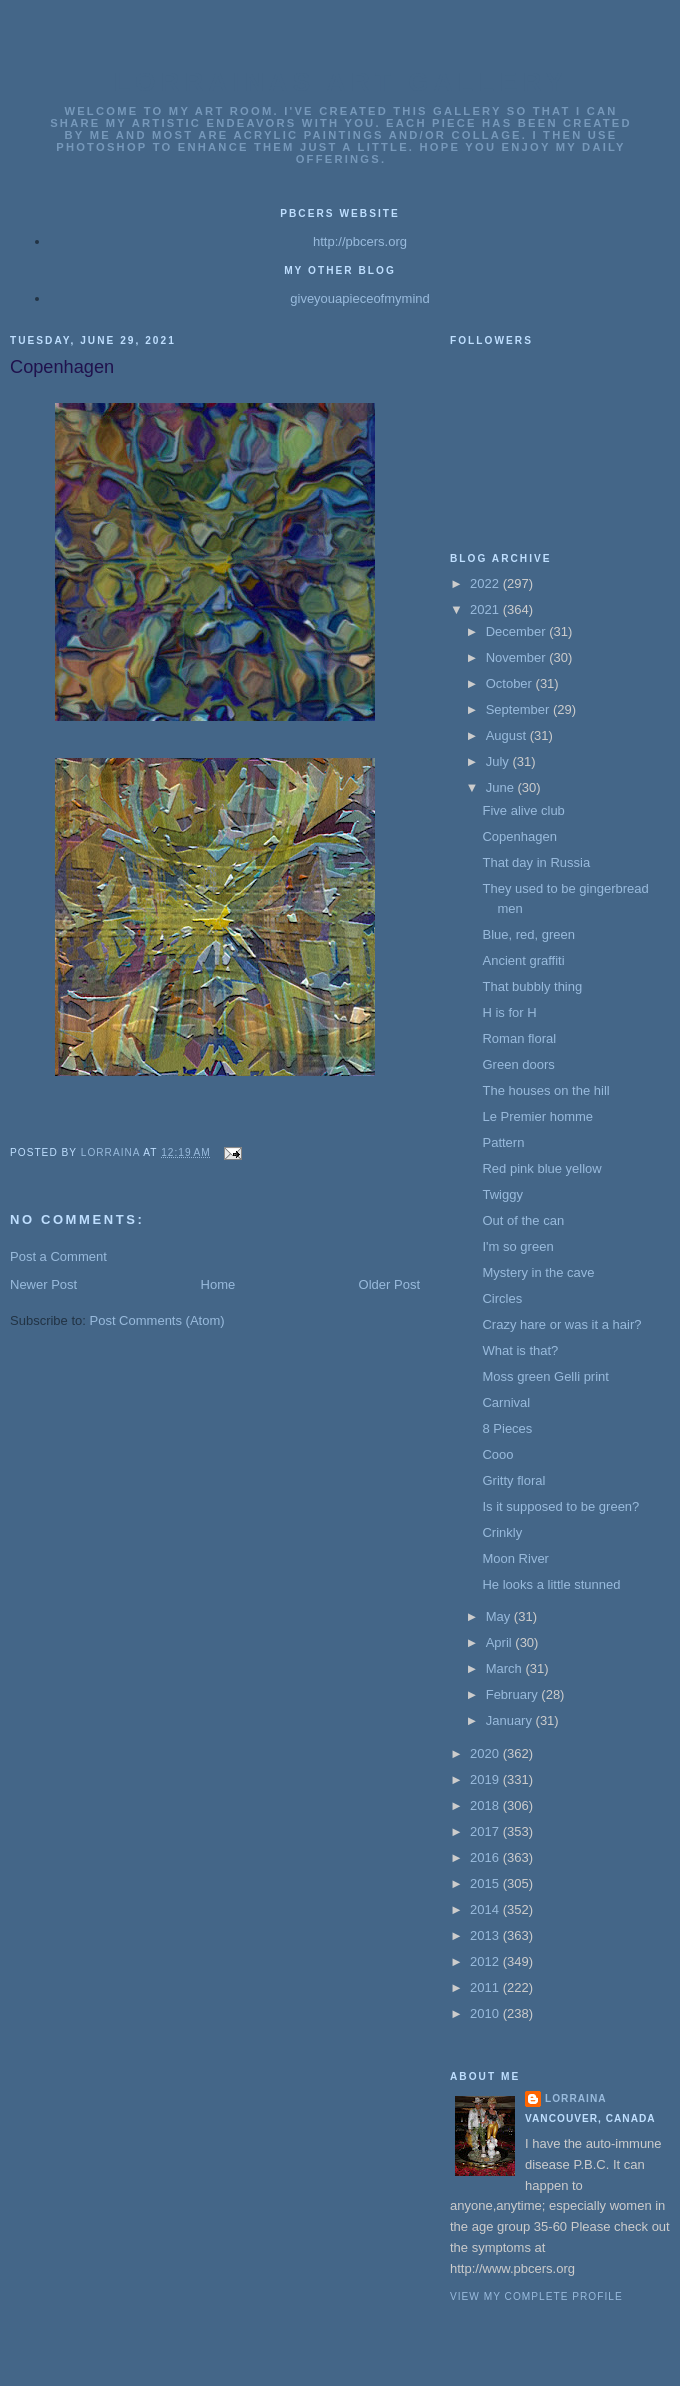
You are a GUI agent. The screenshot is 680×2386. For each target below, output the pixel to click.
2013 (486, 1935)
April (501, 1642)
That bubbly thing (532, 986)
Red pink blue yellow (541, 1168)
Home (218, 1284)
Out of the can (523, 1220)
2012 (486, 1961)
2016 (486, 1857)
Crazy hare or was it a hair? (561, 1324)
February (514, 1694)
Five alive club (523, 810)
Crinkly (502, 1532)
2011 (486, 1987)
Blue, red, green (528, 934)
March (506, 1668)
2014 (486, 1909)
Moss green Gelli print (545, 1376)
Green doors (518, 1064)
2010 (486, 2013)
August (508, 735)
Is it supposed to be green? (560, 1506)
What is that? (520, 1350)
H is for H (509, 1012)
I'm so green (517, 1246)
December (518, 631)
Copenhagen (519, 836)
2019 (486, 1779)
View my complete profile (536, 2296)
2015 (486, 1883)
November (518, 657)
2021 (486, 609)
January (511, 1720)
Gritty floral (513, 1480)
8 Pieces (507, 1428)
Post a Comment (58, 1256)
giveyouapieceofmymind (359, 298)
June (502, 787)
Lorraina (576, 2098)
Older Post (389, 1284)
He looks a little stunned (551, 1584)
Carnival (506, 1402)
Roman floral (519, 1038)
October (511, 683)
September (519, 709)
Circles (502, 1298)
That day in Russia (536, 862)
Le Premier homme (537, 1116)
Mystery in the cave (538, 1272)
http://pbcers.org (360, 241)
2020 (486, 1753)
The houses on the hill (545, 1090)
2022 (486, 583)
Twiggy (502, 1194)
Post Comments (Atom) (157, 1320)
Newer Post (43, 1284)
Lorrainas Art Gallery (341, 82)
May (500, 1616)
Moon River (515, 1558)
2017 (486, 1831)
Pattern (503, 1142)
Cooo (497, 1454)
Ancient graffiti (523, 960)
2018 (486, 1805)
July (499, 761)
